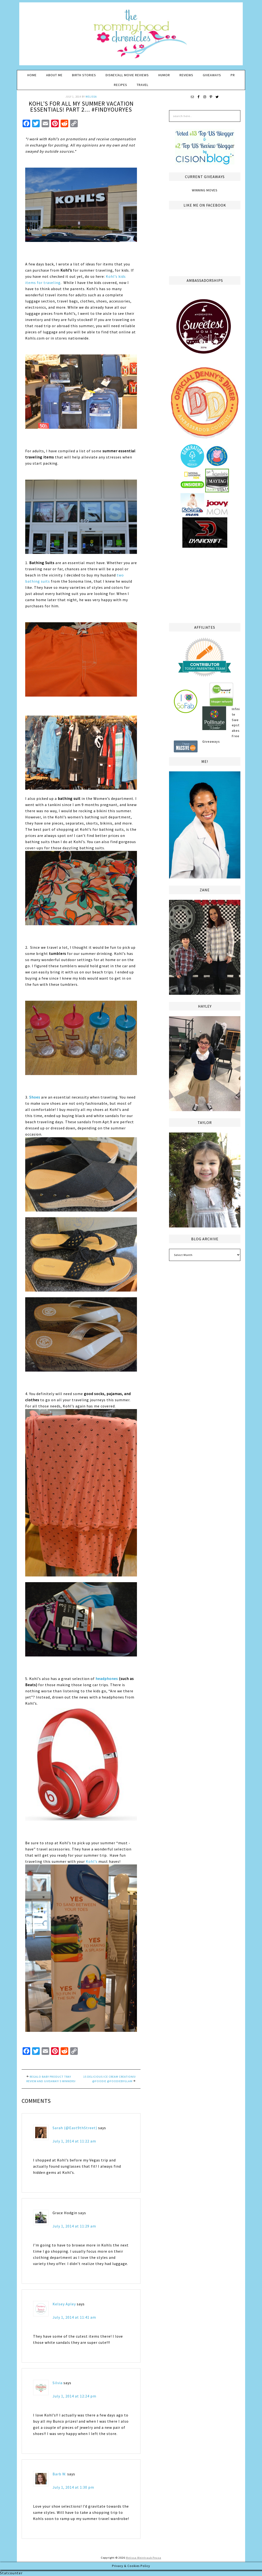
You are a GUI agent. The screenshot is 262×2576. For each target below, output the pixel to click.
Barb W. (59, 2474)
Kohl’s (91, 1861)
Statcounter (11, 2573)
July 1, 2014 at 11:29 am (74, 2226)
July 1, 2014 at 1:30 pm (73, 2487)
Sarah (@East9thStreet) (75, 2127)
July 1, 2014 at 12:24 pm (74, 2396)
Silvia (58, 2382)
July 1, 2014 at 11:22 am (74, 2141)
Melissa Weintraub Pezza (143, 2557)
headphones (107, 1678)
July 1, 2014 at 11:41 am (74, 2317)
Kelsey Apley (64, 2304)
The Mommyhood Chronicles (131, 35)
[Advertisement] (204, 584)
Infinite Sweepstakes (236, 720)
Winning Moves (205, 190)
